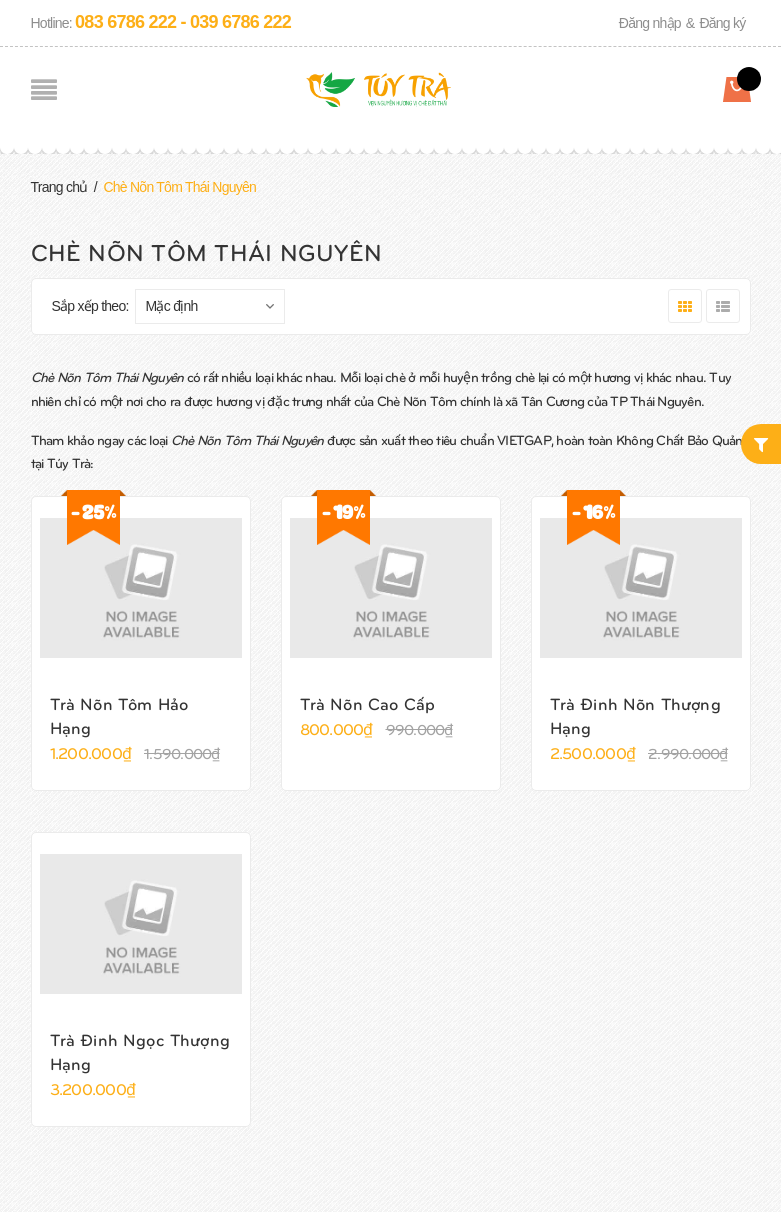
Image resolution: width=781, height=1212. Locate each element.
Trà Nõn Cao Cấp (368, 703)
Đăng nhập (650, 23)
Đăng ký (722, 23)
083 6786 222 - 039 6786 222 (183, 22)
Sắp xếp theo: (90, 306)
